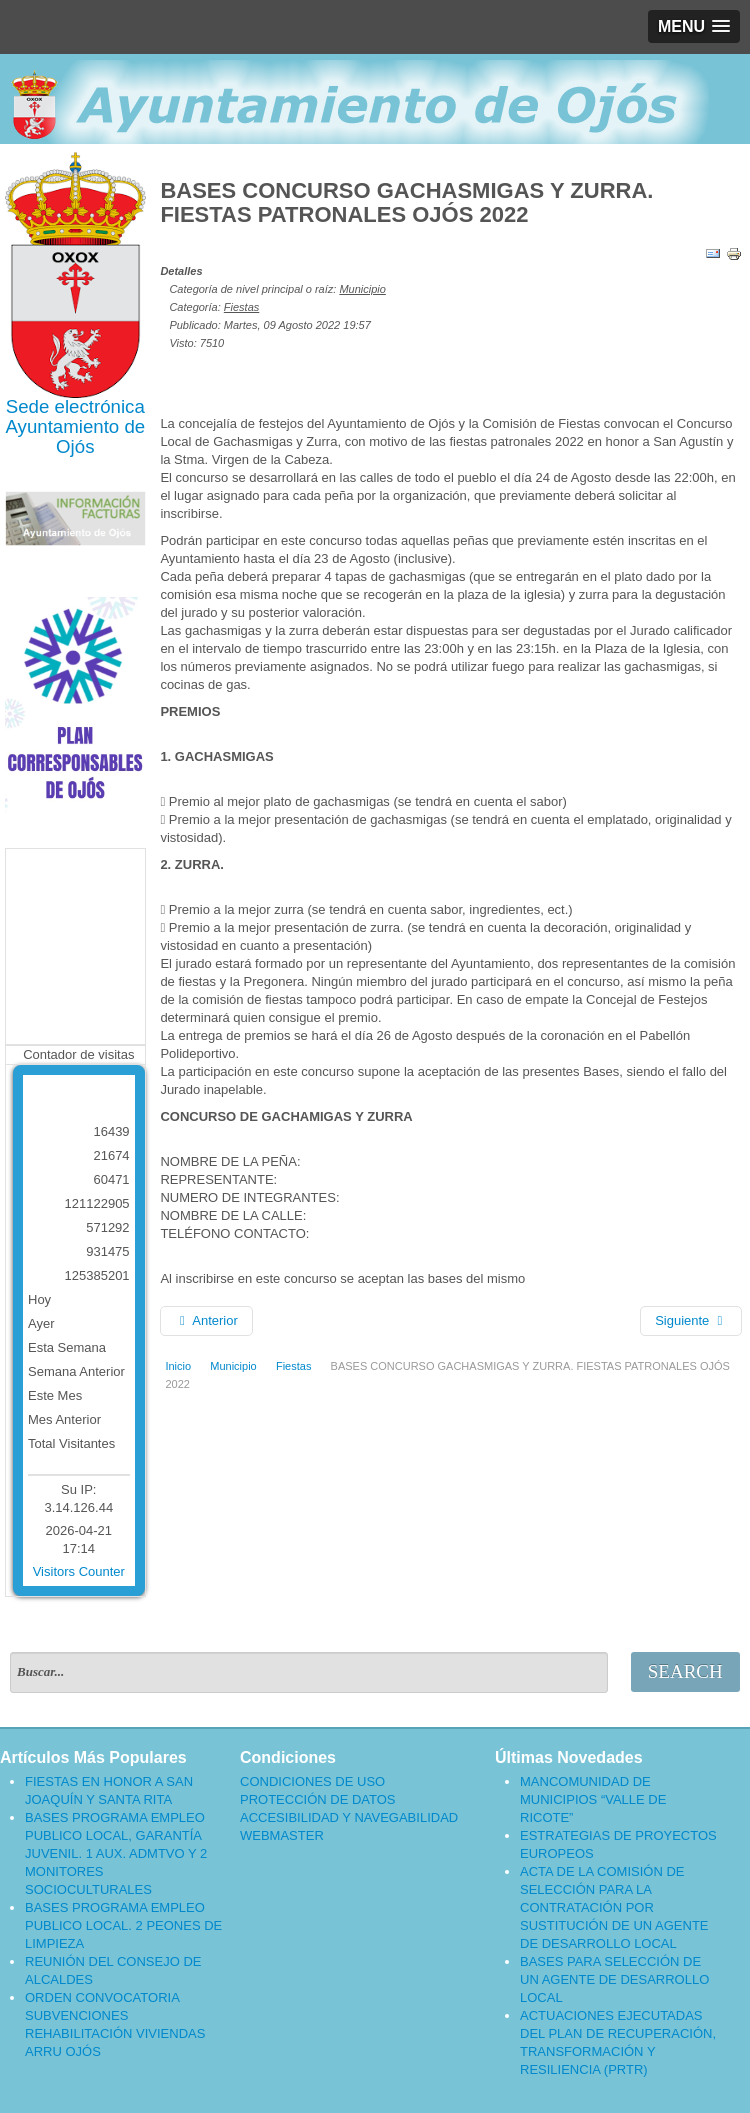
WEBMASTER (282, 1835)
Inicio (178, 1366)
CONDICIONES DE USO (312, 1781)
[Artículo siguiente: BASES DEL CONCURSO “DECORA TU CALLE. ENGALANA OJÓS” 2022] (691, 1321)
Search (685, 1671)
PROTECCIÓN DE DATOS (318, 1799)
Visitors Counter (79, 1571)
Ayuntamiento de (75, 426)
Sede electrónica (75, 406)
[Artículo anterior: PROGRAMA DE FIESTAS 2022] (206, 1321)
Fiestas (241, 307)
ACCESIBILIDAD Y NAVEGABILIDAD (349, 1817)
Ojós (75, 446)
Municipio (362, 289)
